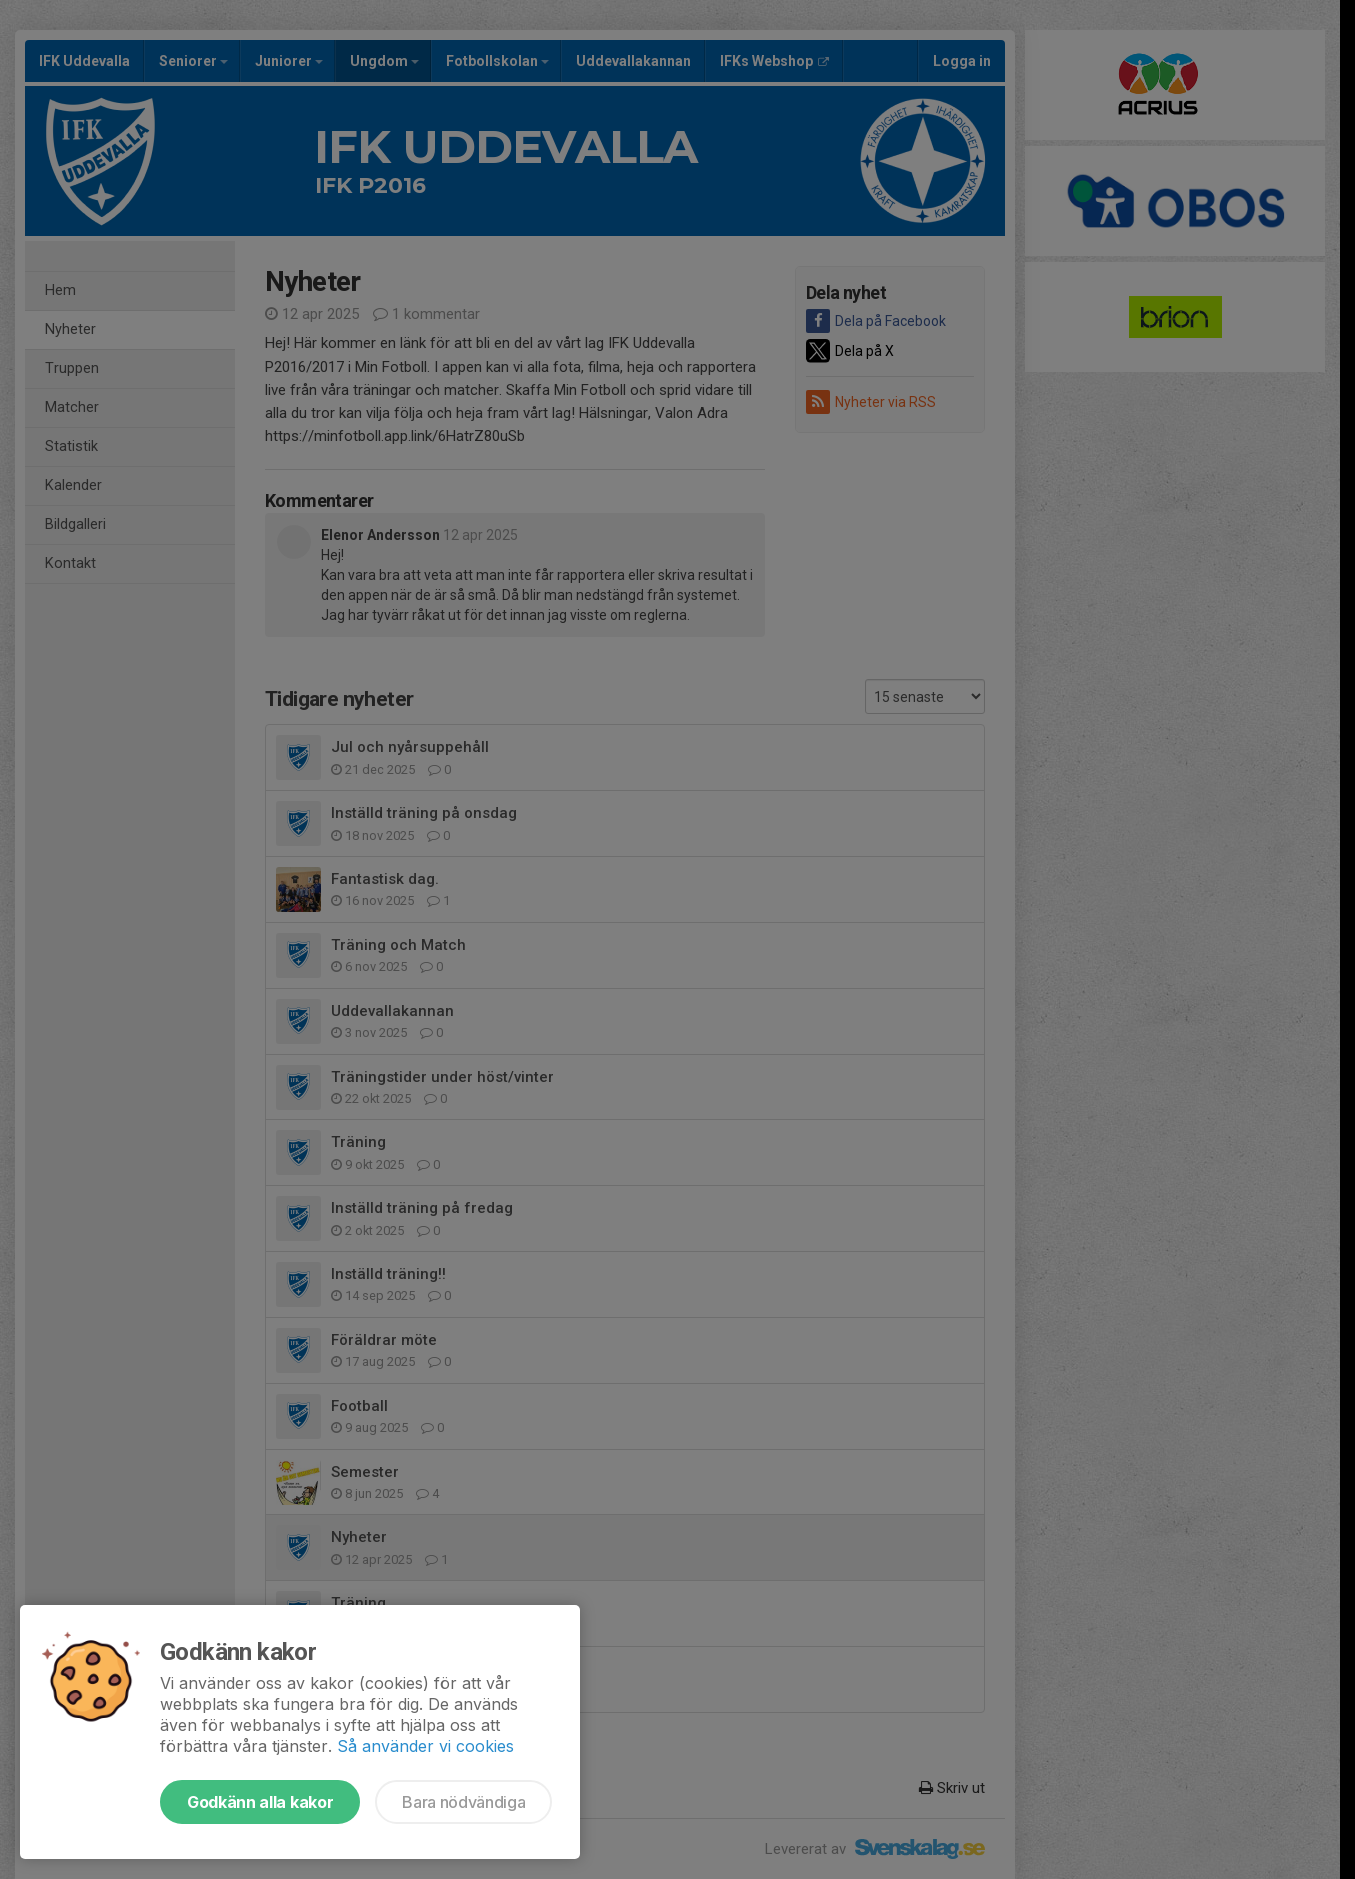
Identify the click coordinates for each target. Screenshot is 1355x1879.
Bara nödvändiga (463, 1802)
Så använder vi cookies (425, 1746)
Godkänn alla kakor (260, 1802)
